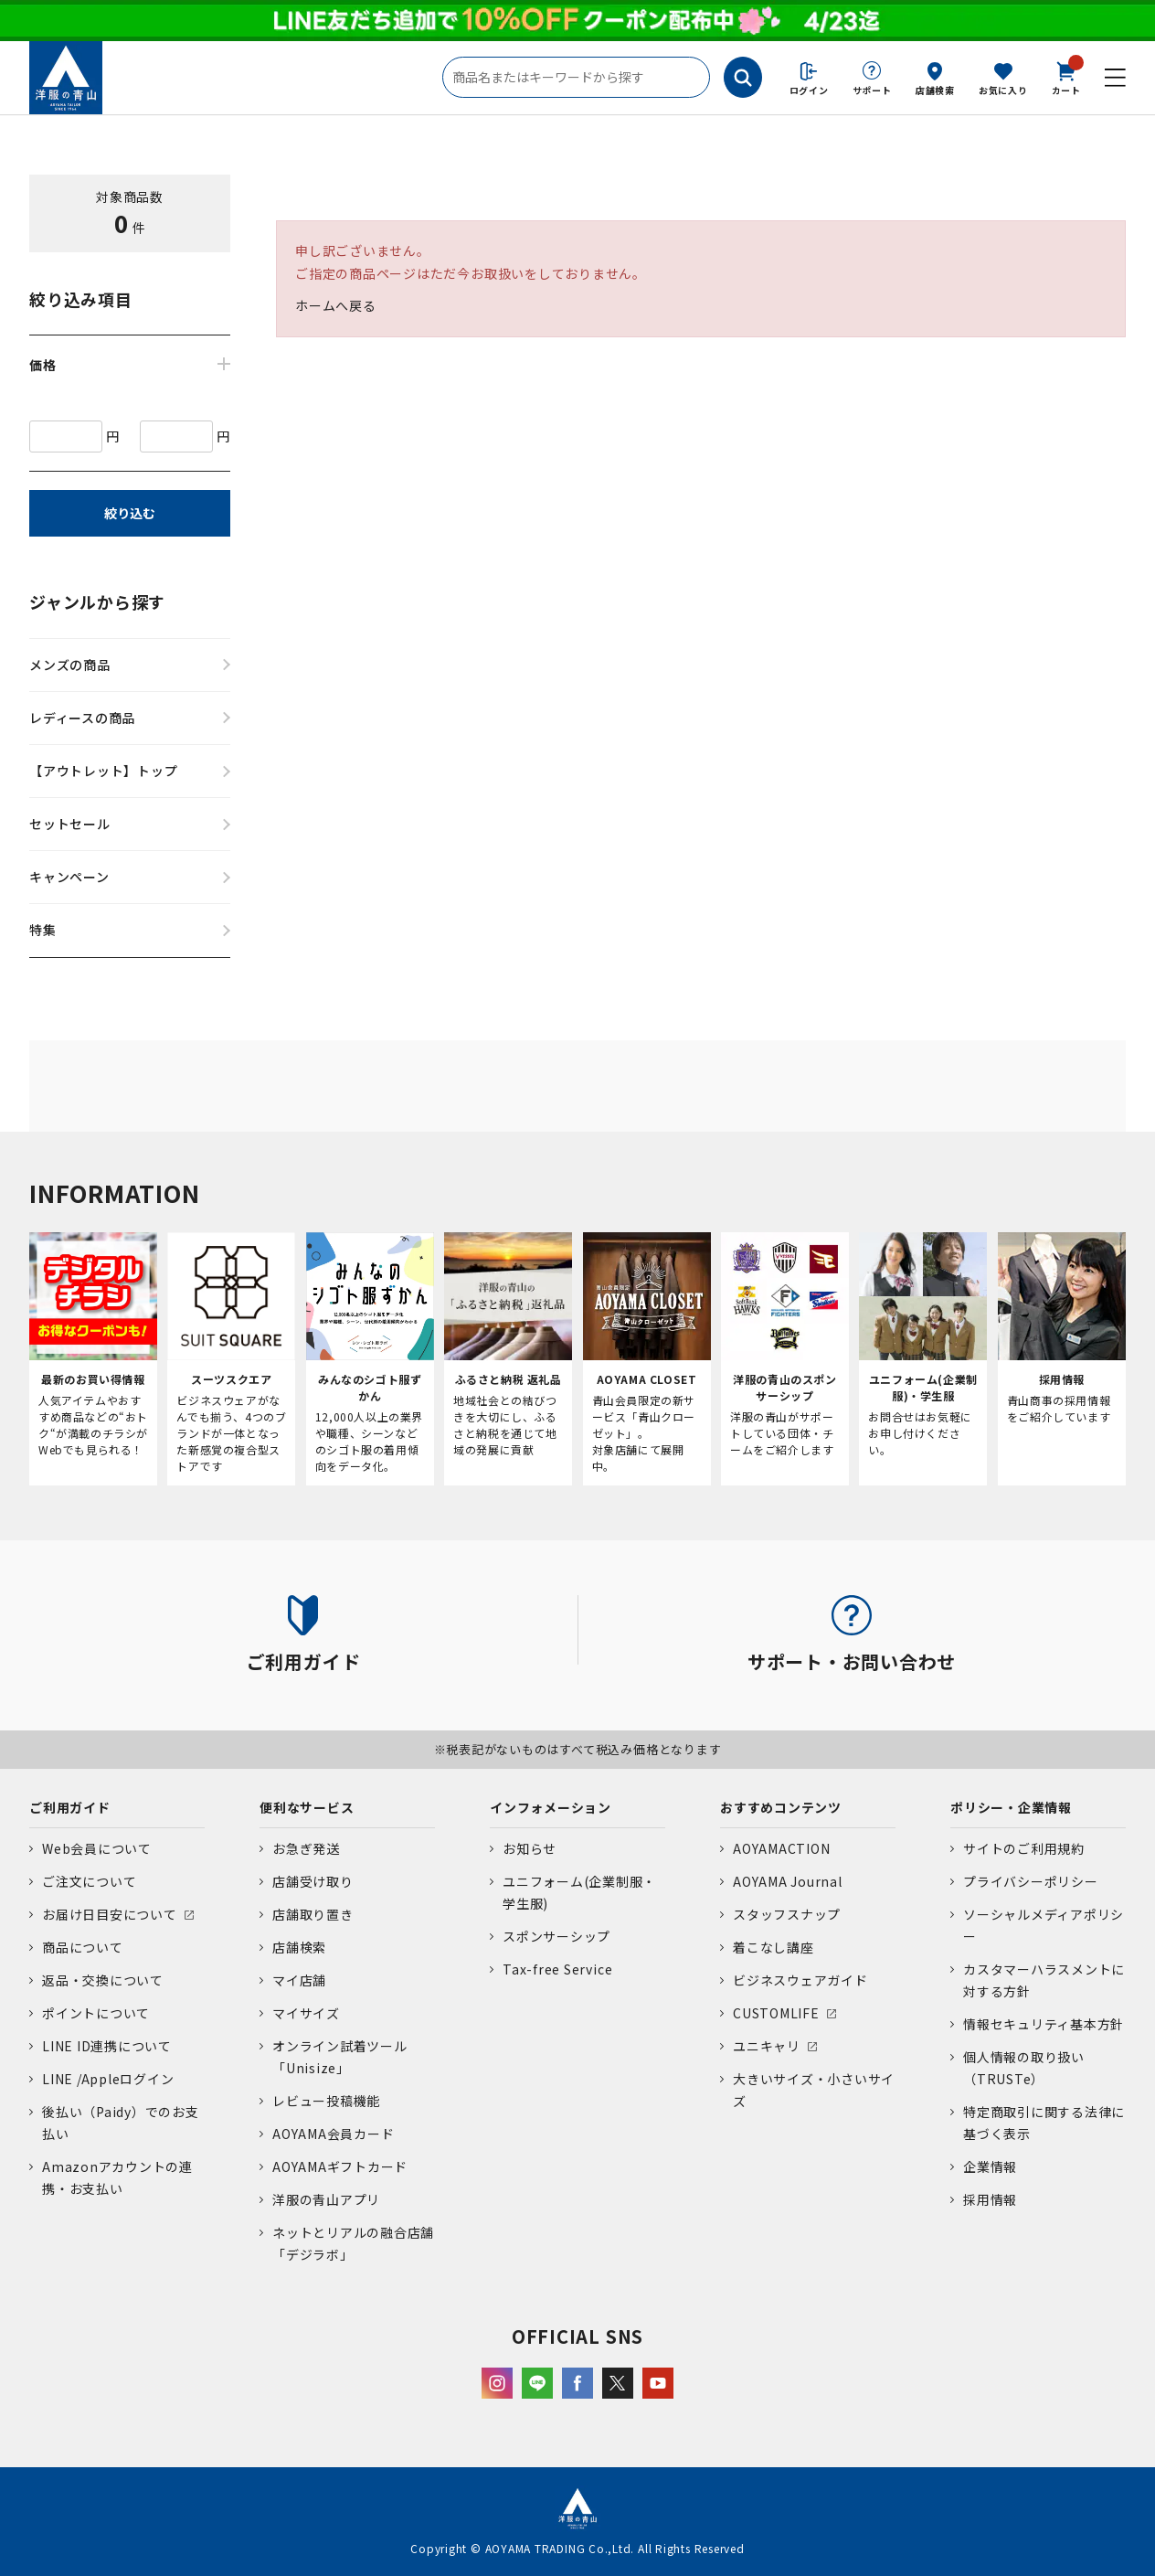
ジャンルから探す (97, 601)
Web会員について (97, 1848)
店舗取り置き (313, 1914)
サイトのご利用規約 (1024, 1848)
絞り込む (129, 513)
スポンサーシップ (556, 1936)
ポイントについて (96, 2013)
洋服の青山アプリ (326, 2199)
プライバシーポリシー (1030, 1881)
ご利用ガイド (70, 1807)
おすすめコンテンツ (781, 1807)
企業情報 (990, 2166)
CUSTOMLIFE (776, 2013)
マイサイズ (306, 2013)
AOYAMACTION (781, 1848)
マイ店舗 (299, 1980)
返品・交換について (103, 1980)
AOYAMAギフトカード (340, 2166)
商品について (82, 1947)
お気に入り (1003, 90)
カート (1066, 77)
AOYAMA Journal (787, 1881)
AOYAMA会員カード (333, 2133)
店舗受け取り (313, 1881)
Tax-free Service (557, 1969)
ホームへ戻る (335, 305)
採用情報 (990, 2199)
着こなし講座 (773, 1947)
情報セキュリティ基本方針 (1043, 2024)
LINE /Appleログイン (108, 2079)
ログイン (809, 90)
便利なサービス (307, 1807)
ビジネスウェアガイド (800, 1980)
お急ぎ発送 (306, 1848)
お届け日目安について (109, 1914)
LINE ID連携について (107, 2046)
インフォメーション (550, 1807)
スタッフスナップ (787, 1914)
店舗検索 (935, 90)
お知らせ (529, 1848)
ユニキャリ (766, 2046)
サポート (872, 90)
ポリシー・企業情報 (1011, 1807)
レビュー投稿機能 (326, 2101)
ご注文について (89, 1881)
